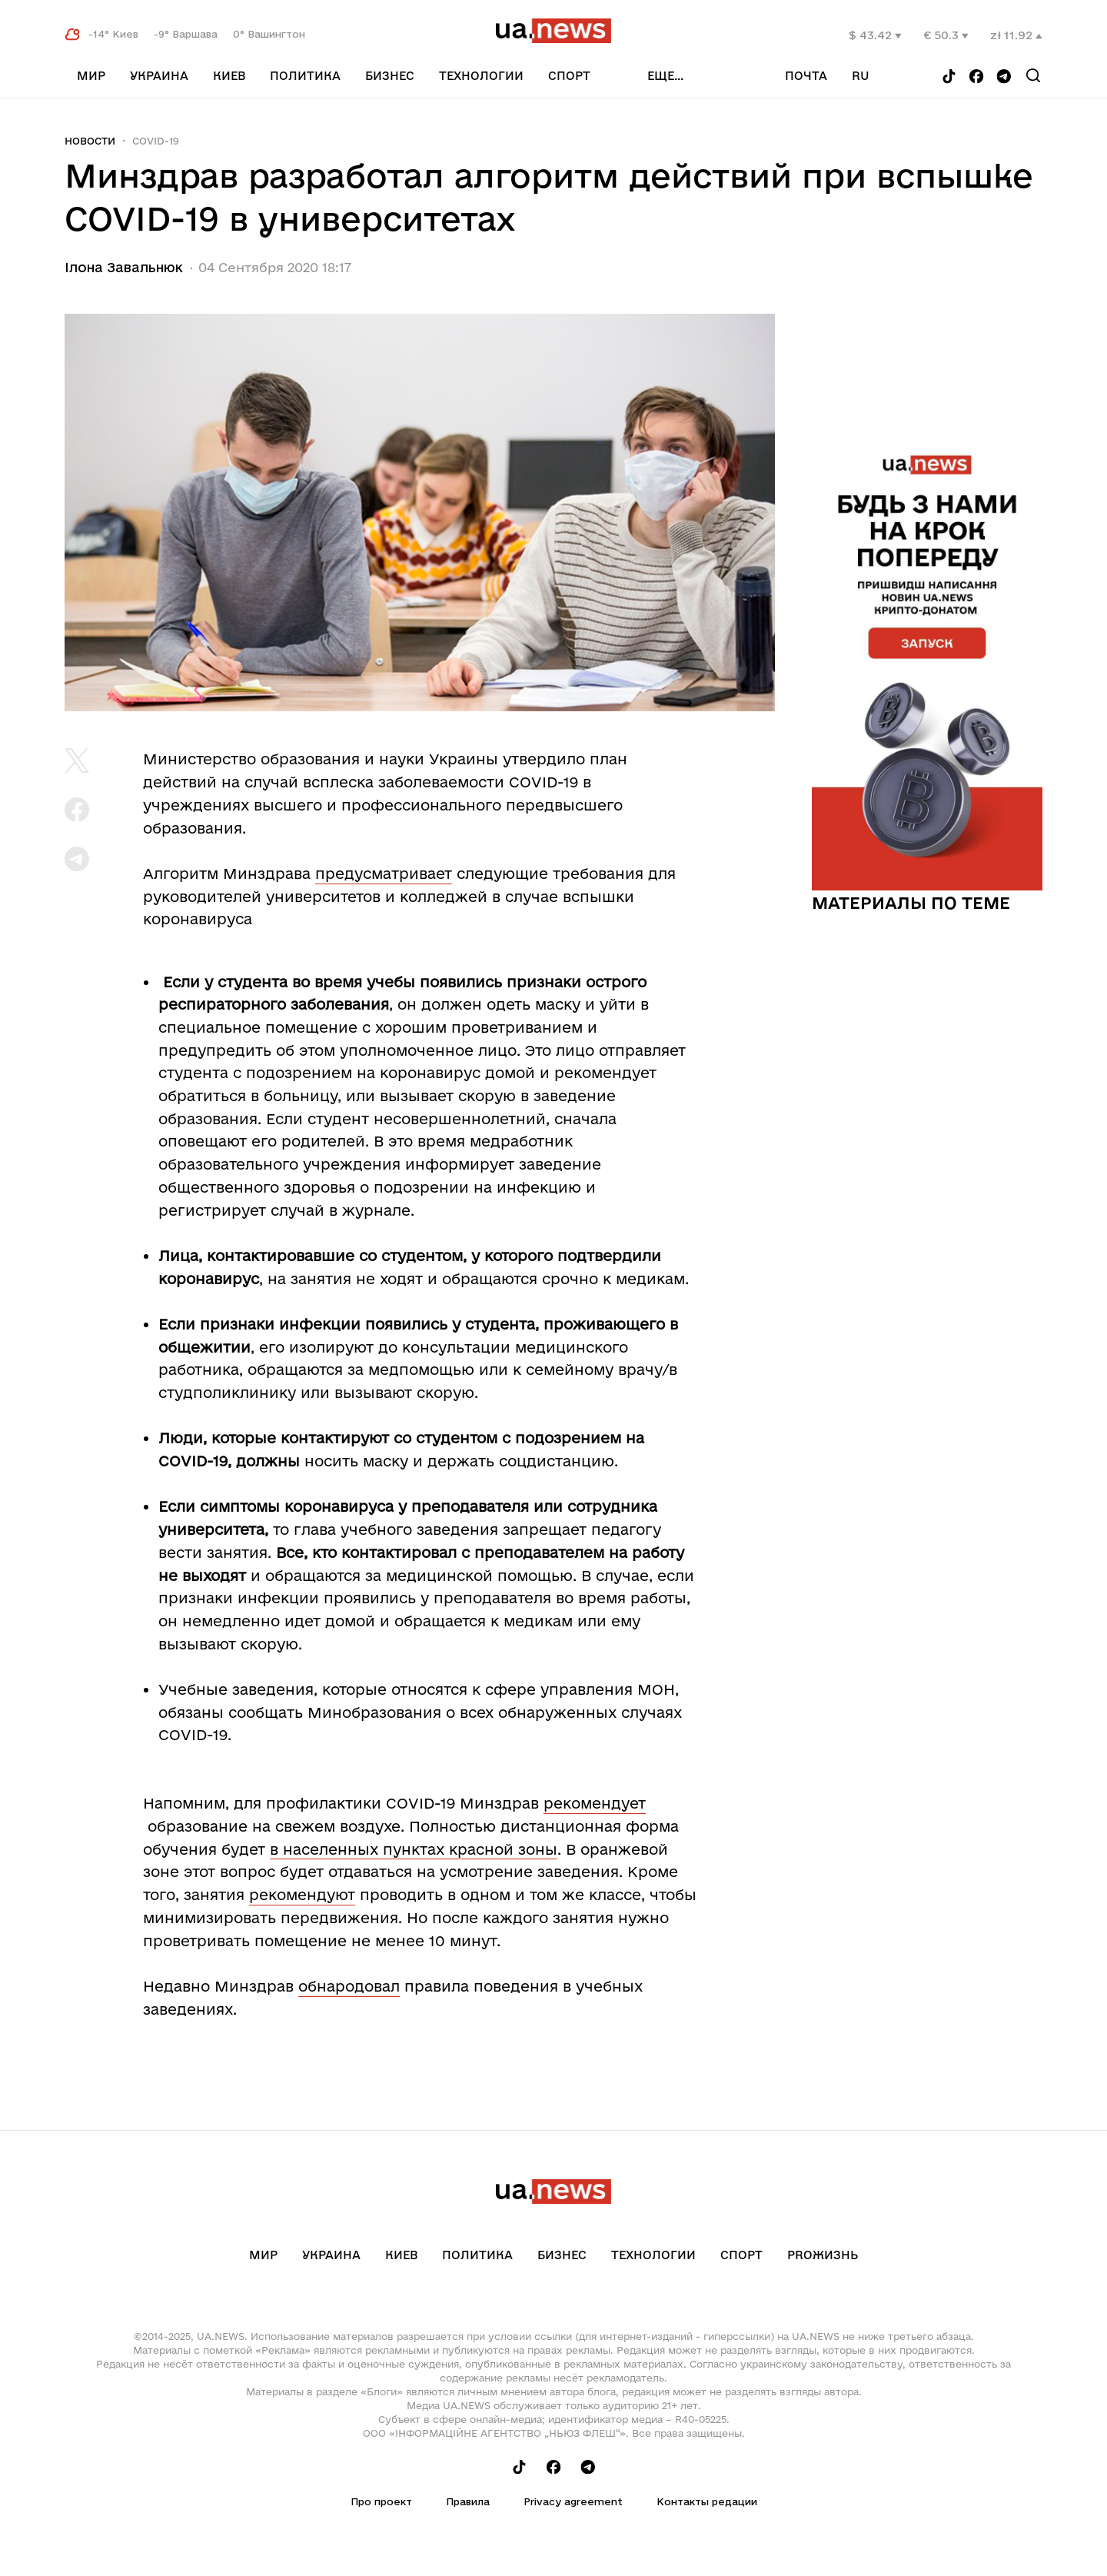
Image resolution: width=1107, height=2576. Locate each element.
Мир (91, 75)
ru (860, 75)
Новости (90, 140)
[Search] (1033, 75)
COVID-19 (155, 140)
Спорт (569, 75)
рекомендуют (302, 1894)
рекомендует (595, 1803)
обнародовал (349, 1986)
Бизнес (389, 75)
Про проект (381, 2501)
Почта (806, 75)
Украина (159, 75)
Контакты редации (707, 2501)
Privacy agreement (573, 2501)
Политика (305, 75)
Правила (468, 2501)
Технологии (481, 75)
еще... (665, 75)
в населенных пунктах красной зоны (413, 1849)
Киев (229, 75)
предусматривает (383, 873)
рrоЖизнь (822, 2254)
